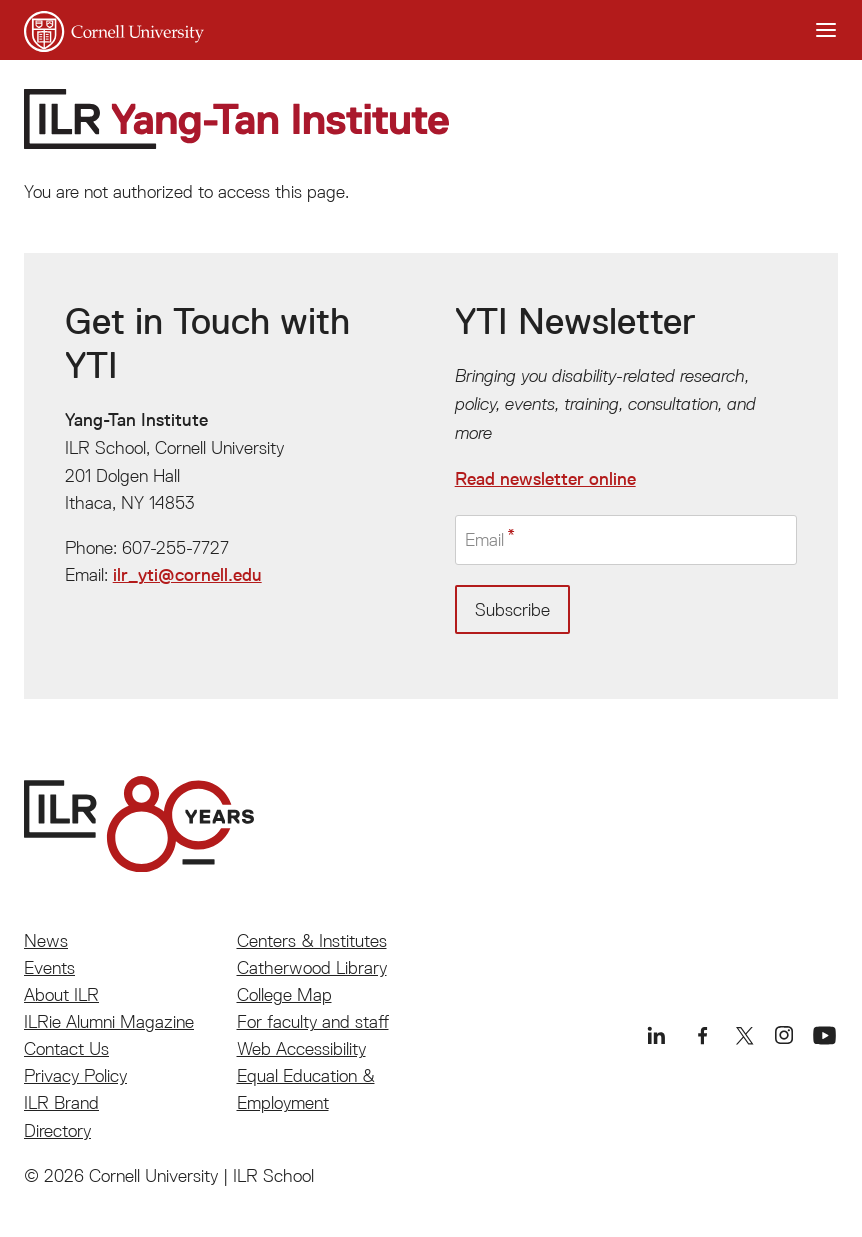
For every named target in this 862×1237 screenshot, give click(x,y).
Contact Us (66, 1048)
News (46, 940)
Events (49, 967)
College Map (284, 994)
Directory (57, 1130)
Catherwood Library (312, 967)
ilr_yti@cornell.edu (187, 575)
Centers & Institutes (312, 940)
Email (484, 539)
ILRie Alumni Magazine (109, 1021)
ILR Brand (61, 1102)
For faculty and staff (313, 1021)
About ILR (61, 994)
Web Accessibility (301, 1048)
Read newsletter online (545, 479)
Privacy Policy (75, 1075)
